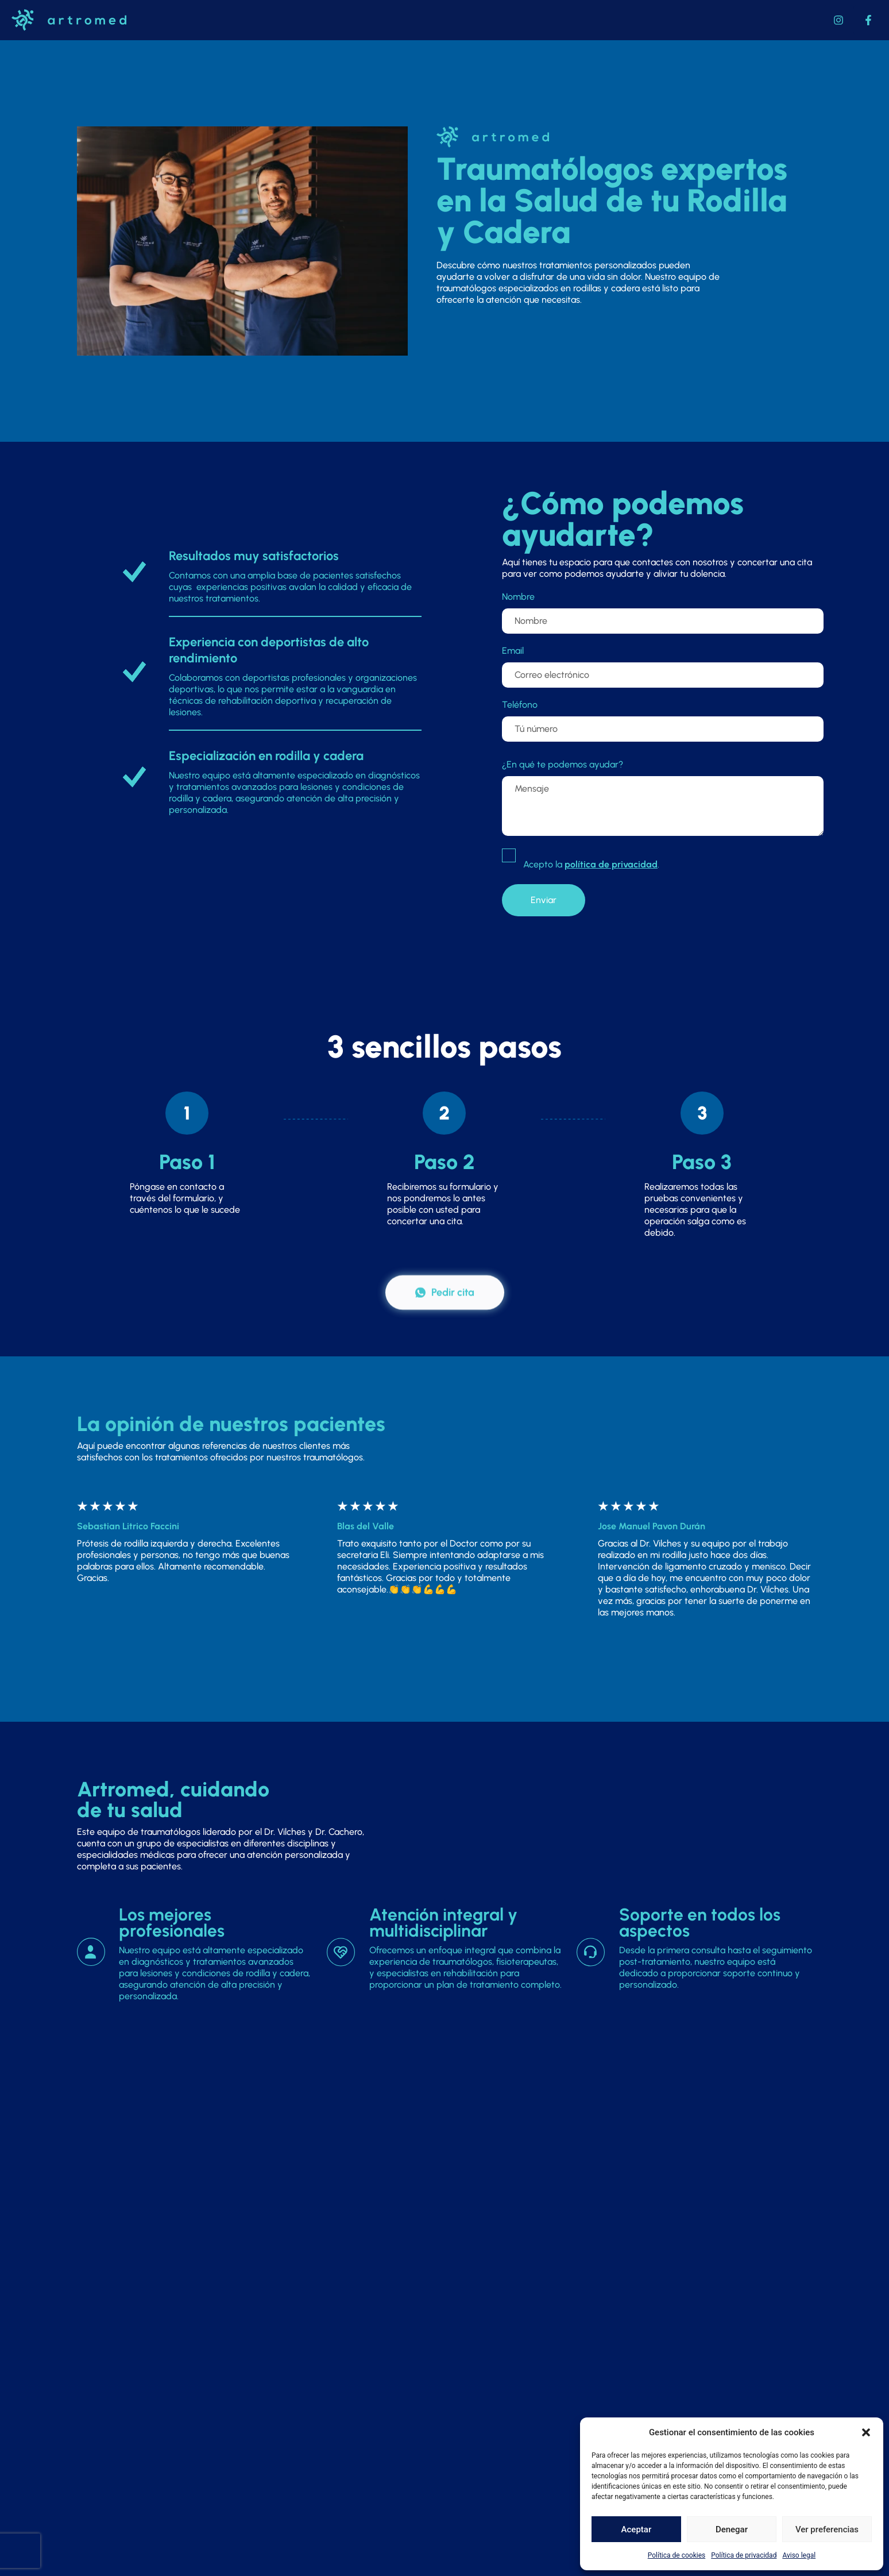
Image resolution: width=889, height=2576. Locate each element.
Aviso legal (798, 2555)
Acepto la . (591, 864)
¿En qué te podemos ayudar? (562, 764)
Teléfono (520, 704)
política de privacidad (611, 864)
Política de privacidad (743, 2555)
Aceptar (636, 2529)
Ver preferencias (827, 2529)
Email (513, 650)
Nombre (518, 596)
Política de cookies (677, 2555)
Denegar (732, 2529)
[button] (866, 2432)
